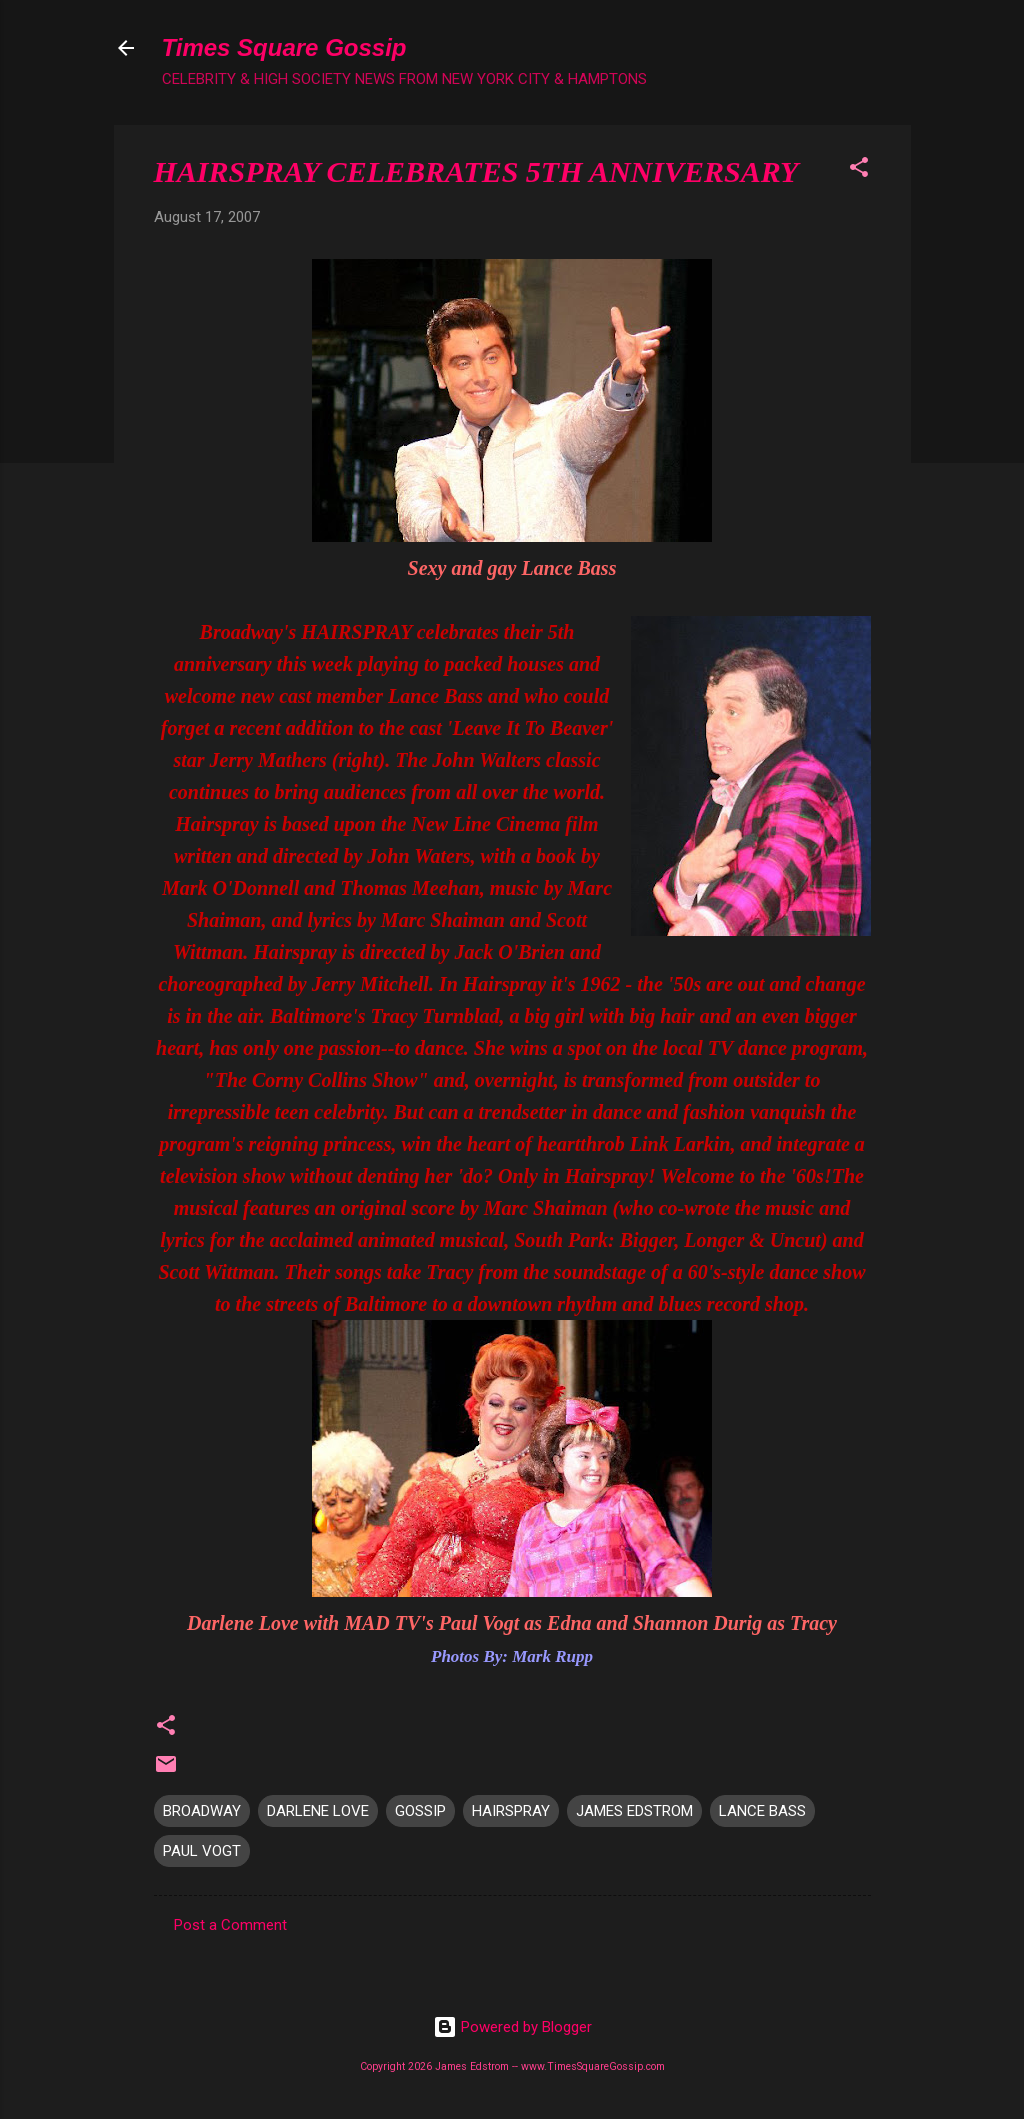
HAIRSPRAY (511, 1811)
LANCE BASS (762, 1811)
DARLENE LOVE (318, 1811)
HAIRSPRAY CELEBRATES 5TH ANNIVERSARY (476, 171)
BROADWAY (202, 1811)
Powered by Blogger (512, 2027)
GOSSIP (420, 1811)
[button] (859, 170)
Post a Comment (230, 1925)
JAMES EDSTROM (634, 1811)
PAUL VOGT (202, 1851)
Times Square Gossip (284, 47)
